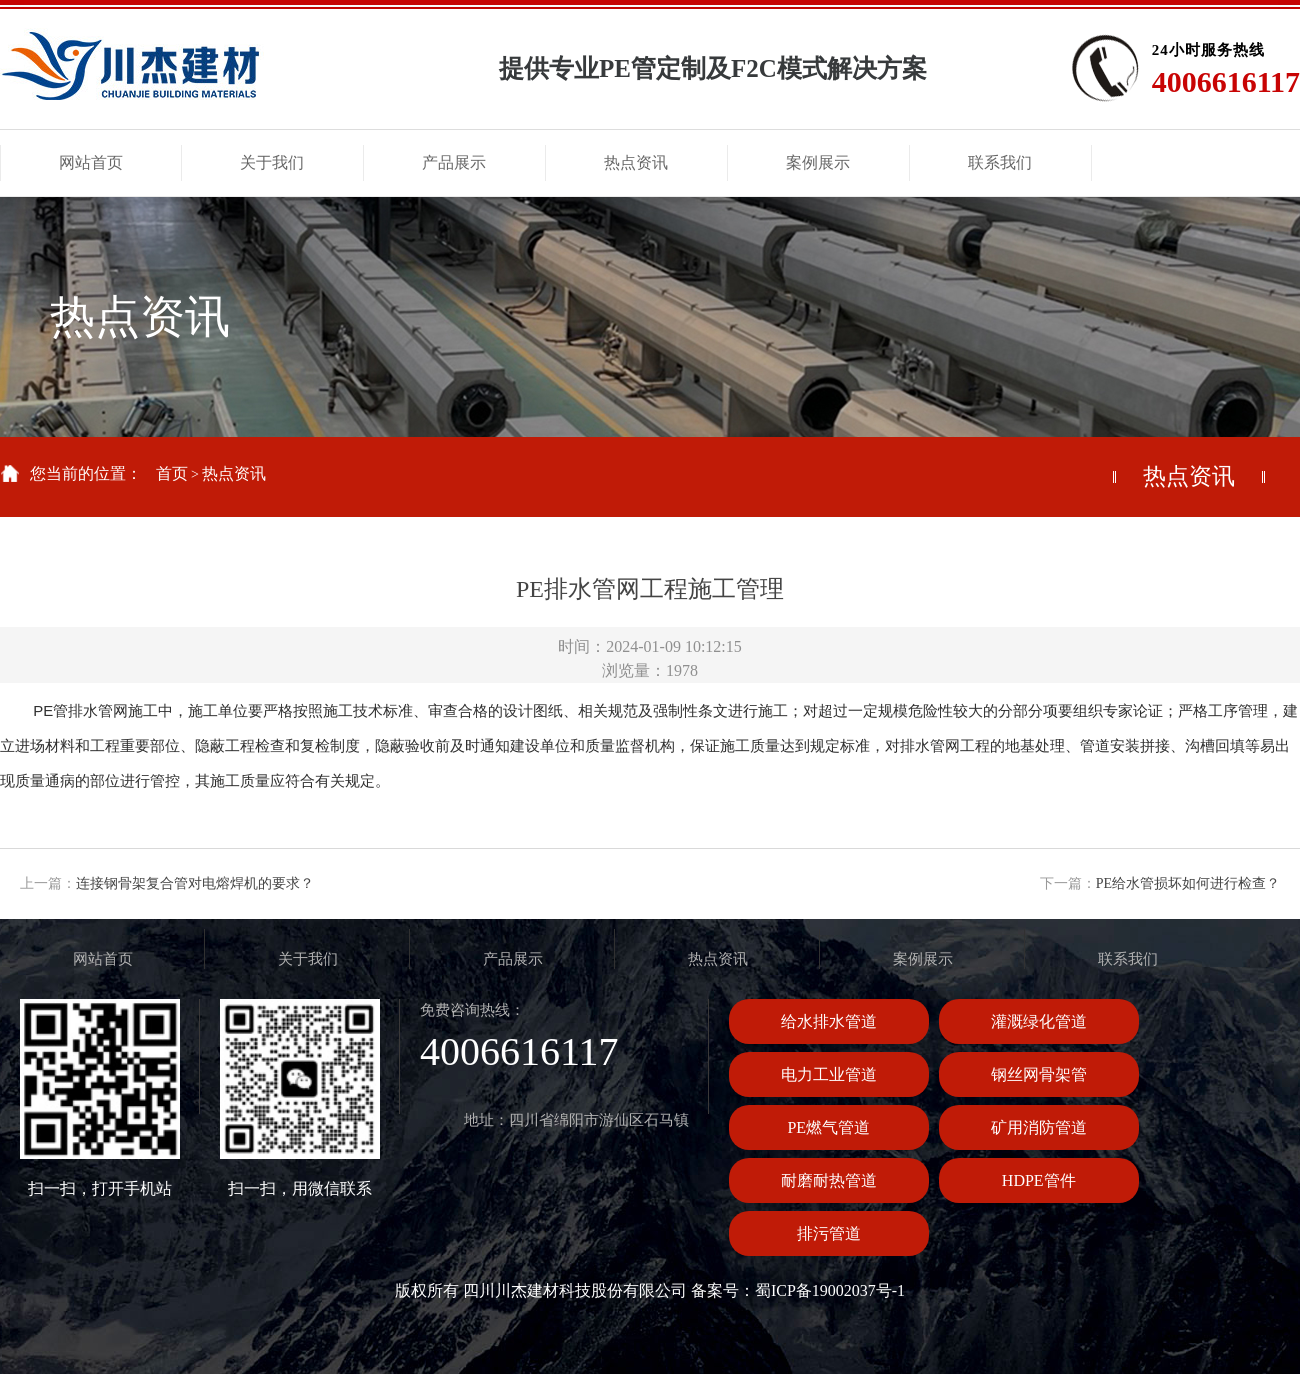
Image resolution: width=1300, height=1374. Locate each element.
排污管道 (829, 1233)
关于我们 (308, 959)
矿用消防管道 (1039, 1127)
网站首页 (103, 959)
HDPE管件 (1039, 1180)
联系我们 (1128, 959)
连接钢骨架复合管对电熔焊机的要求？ (195, 883)
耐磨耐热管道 (829, 1180)
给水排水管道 (829, 1021)
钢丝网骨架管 (1039, 1074)
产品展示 (513, 959)
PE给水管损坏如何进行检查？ (1188, 883)
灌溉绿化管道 (1039, 1021)
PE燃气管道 (828, 1127)
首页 (172, 473)
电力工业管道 (829, 1074)
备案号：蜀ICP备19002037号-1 (798, 1290)
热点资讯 (234, 473)
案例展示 (923, 959)
